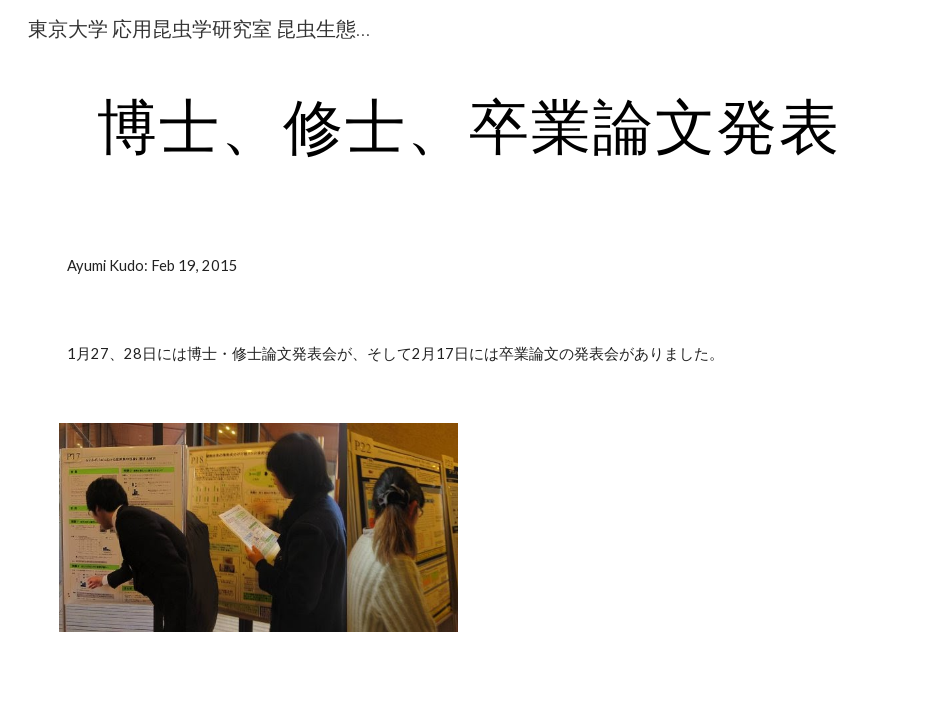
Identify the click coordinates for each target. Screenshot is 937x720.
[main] (469, 125)
